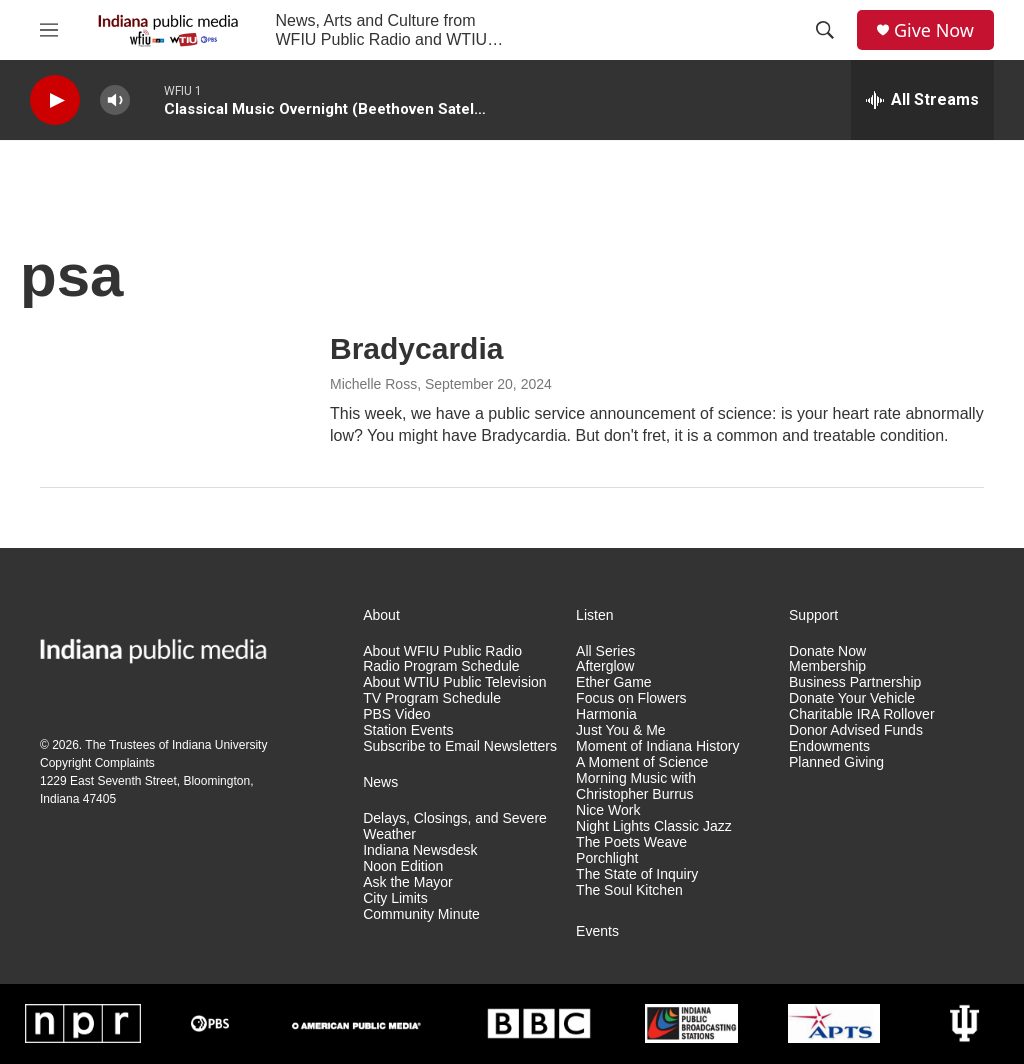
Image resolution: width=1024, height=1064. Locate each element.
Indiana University (219, 745)
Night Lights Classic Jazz (654, 826)
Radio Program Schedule (441, 666)
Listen (594, 615)
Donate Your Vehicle (852, 698)
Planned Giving (836, 762)
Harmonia (606, 714)
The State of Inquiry (637, 874)
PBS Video (396, 714)
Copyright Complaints (97, 763)
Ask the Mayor (407, 882)
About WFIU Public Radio (442, 651)
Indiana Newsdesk (420, 850)
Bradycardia (416, 348)
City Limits (395, 898)
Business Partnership (855, 682)
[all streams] (922, 100)
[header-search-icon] (825, 30)
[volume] (115, 100)
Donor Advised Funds (856, 730)
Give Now (934, 30)
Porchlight (607, 858)
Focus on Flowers (631, 698)
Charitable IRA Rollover (862, 714)
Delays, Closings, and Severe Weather (455, 826)
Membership (827, 666)
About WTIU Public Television (454, 682)
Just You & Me (621, 730)
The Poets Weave (631, 842)
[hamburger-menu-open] (49, 30)
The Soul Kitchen (629, 890)
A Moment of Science (642, 762)
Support (813, 615)
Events (597, 931)
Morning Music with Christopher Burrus (636, 786)
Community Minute (421, 914)
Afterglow (605, 666)
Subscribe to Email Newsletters (460, 746)
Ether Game (613, 682)
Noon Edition (403, 866)
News (380, 782)
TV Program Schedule (432, 698)
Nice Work (608, 810)
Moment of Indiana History (657, 746)
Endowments (829, 746)
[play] (55, 100)
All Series (605, 651)
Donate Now (827, 651)
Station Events (408, 730)
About (381, 615)
